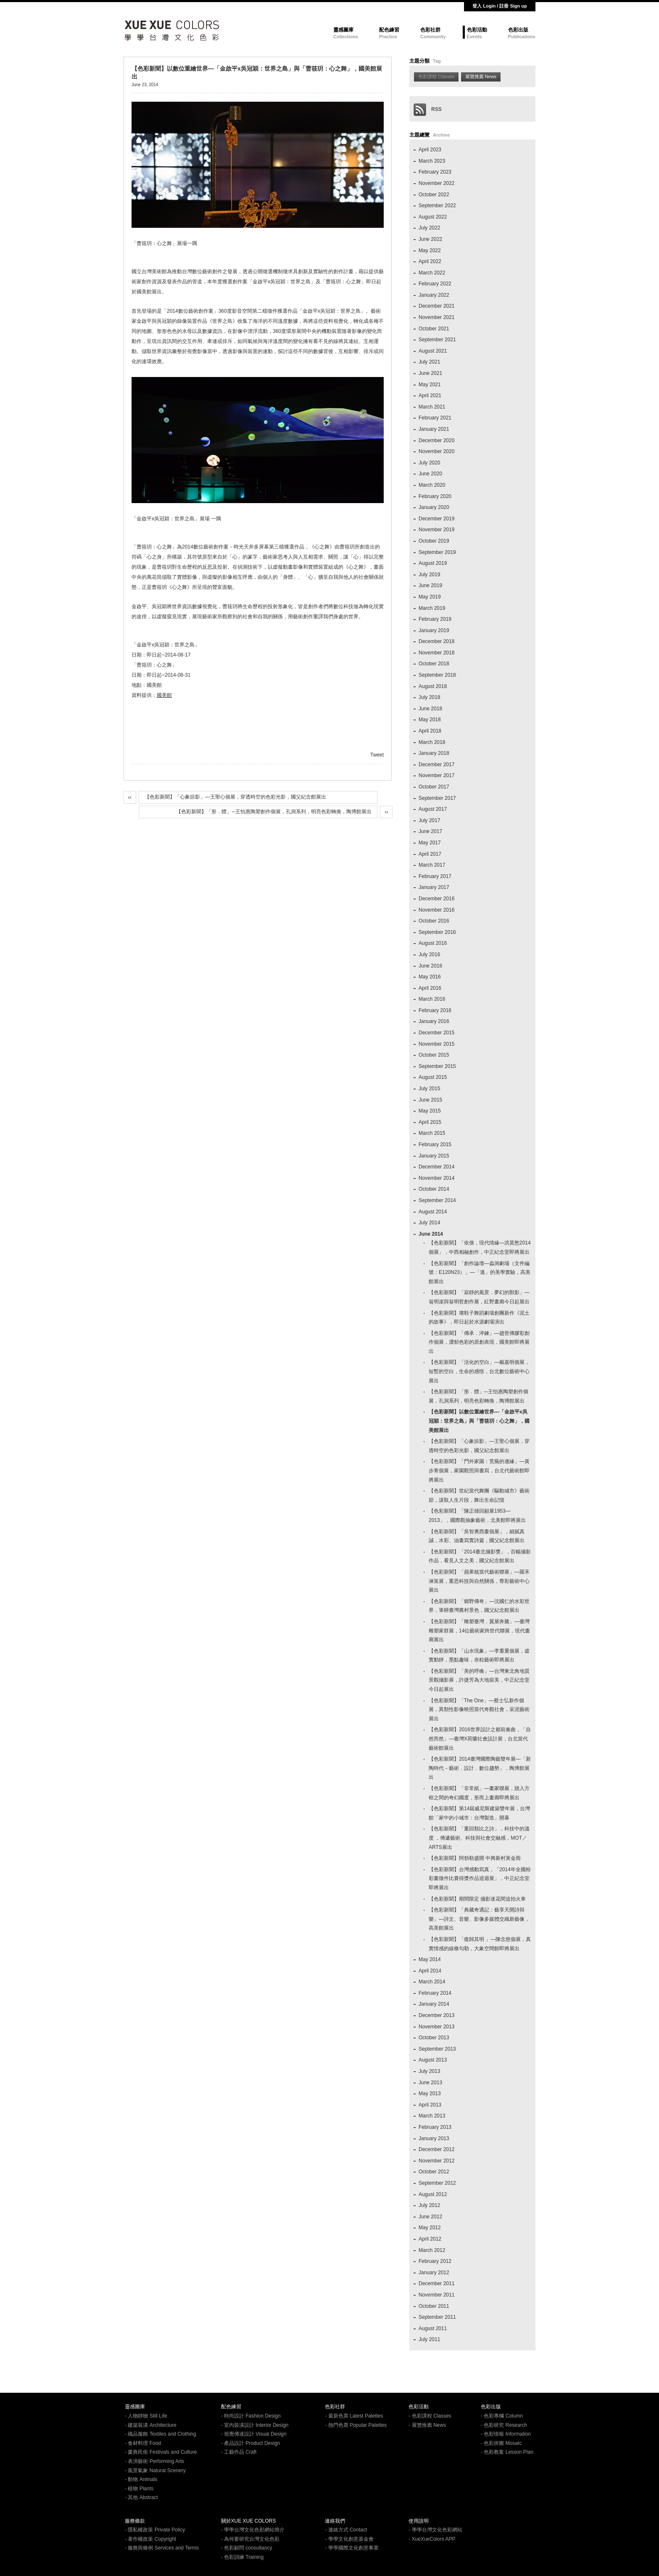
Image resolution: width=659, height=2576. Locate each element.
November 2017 (436, 775)
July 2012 (429, 2205)
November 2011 (436, 2295)
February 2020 (435, 496)
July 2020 (429, 463)
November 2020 (436, 451)
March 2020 (432, 485)
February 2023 (435, 172)
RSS (428, 109)
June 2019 (430, 585)
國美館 (164, 695)
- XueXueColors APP (432, 2539)
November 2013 (436, 2027)
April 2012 (430, 2239)
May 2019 (430, 597)
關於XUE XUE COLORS (248, 2521)
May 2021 (430, 385)
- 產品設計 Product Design (250, 2443)
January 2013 (434, 2138)
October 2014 (434, 1189)
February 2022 (435, 284)
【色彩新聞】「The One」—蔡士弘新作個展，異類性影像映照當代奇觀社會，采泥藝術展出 (479, 1710)
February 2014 (435, 1993)
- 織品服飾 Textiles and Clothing (160, 2434)
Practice (388, 36)
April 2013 (430, 2105)
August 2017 (433, 809)
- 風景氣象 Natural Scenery (155, 2470)
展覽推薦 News (481, 76)
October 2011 (434, 2306)
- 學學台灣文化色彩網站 (435, 2530)
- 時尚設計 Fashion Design (251, 2416)
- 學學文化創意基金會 (349, 2539)
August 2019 (433, 563)
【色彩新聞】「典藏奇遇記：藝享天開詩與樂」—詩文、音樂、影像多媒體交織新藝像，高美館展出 (479, 1919)
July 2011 (429, 2339)
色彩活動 (477, 30)
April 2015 (430, 1122)
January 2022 (434, 295)
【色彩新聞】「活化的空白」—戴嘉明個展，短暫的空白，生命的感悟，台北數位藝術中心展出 (479, 1371)
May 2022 (430, 250)
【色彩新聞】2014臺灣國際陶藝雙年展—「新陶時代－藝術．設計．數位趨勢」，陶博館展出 (480, 1768)
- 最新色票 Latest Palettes (354, 2416)
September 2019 (437, 552)
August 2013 (433, 2060)
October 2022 (434, 195)
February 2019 (435, 619)
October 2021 (434, 329)
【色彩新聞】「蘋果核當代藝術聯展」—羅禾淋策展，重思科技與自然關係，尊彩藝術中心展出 (479, 1581)
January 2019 (434, 630)
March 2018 (432, 742)
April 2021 (430, 395)
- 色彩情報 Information (506, 2434)
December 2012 (436, 2149)
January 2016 (434, 1021)
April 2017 (430, 854)
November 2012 (436, 2161)
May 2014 (430, 1959)
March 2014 (432, 1982)
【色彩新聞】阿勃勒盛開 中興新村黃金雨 (475, 1858)
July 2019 (429, 574)
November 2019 (436, 530)
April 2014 (430, 1971)
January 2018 (434, 753)
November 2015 (436, 1044)
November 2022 (436, 183)
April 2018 (430, 731)
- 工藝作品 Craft (239, 2452)
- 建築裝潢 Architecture (151, 2425)
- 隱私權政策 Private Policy (155, 2530)
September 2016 (437, 932)
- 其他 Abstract (141, 2497)
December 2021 (436, 306)
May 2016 (430, 977)
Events (474, 36)
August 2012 (433, 2194)
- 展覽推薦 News (427, 2425)
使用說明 (419, 2521)
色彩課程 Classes (436, 76)
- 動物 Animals (141, 2479)
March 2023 (432, 161)
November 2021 (436, 317)
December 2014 (436, 1167)
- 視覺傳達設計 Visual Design (254, 2434)
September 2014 (437, 1200)
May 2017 (430, 843)
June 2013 (430, 2083)
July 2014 (429, 1223)
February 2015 (435, 1144)
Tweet (377, 755)
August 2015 (433, 1077)
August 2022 (433, 217)
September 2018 (437, 675)
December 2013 (436, 2015)
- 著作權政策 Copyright (150, 2539)
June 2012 (430, 2217)
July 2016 (429, 954)
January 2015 (434, 1156)
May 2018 (430, 719)
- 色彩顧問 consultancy (246, 2548)
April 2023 (430, 150)
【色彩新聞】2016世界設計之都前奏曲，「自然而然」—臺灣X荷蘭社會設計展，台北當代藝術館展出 (480, 1739)
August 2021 (433, 351)
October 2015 (434, 1055)
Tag (437, 60)
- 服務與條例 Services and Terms (162, 2548)
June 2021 (430, 373)
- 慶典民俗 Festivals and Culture (161, 2452)
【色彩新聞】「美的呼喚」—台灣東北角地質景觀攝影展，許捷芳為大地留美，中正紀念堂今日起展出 (479, 1680)
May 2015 (430, 1111)
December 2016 (436, 899)
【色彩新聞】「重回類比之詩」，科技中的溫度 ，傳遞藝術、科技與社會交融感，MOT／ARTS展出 (479, 1838)
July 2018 (429, 697)
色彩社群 (430, 30)
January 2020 (434, 507)
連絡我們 (335, 2521)
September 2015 (437, 1066)
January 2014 (434, 2004)
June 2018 (430, 709)
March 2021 (432, 407)
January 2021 (434, 429)
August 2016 (433, 943)
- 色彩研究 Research (504, 2425)
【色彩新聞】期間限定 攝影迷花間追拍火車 (477, 1899)
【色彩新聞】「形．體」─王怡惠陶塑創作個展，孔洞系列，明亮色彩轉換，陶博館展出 (274, 812)
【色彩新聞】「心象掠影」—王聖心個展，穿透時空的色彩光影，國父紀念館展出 (235, 797)
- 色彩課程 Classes (430, 2416)
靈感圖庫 (343, 30)
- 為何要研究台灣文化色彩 (250, 2539)
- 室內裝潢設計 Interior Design (255, 2425)
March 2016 (432, 999)
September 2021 (437, 340)
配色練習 (389, 30)
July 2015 (429, 1089)
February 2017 (435, 876)
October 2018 (434, 664)
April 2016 (430, 988)
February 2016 (435, 1010)
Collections (345, 36)
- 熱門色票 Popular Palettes (356, 2425)
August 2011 (433, 2328)
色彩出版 (518, 30)
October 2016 (434, 921)
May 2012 (430, 2228)
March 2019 (432, 608)
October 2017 (434, 787)
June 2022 (430, 239)
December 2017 (436, 764)
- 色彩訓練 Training (242, 2557)
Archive (441, 134)
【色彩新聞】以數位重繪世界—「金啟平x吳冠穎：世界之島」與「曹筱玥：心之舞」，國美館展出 (479, 1421)
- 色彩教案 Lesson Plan (507, 2452)
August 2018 (433, 686)
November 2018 (436, 653)
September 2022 (437, 205)
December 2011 (436, 2283)
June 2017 (430, 831)
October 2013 (434, 2038)
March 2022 (432, 273)
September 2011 (437, 2317)
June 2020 (430, 474)
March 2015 (432, 1133)
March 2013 (432, 2116)
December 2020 (436, 440)
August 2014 (433, 1212)
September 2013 (437, 2049)
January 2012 (434, 2272)
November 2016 (436, 910)
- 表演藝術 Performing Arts (154, 2461)
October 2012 (434, 2172)
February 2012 (435, 2261)
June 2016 (430, 966)
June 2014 (431, 1234)
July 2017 (429, 820)
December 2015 (436, 1033)
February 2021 (435, 418)
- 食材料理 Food (143, 2443)
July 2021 (429, 362)
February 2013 (435, 2127)
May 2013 (430, 2093)
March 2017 (432, 865)
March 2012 (432, 2250)
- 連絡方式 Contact (346, 2530)
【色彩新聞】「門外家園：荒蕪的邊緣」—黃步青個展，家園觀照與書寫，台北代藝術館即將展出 (479, 1470)
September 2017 (437, 798)
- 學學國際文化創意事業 (351, 2548)
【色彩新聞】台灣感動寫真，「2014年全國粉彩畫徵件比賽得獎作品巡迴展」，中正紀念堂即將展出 (480, 1878)
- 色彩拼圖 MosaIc (501, 2443)
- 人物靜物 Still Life (146, 2416)
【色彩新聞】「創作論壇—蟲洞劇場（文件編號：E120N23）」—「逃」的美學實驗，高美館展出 (479, 1272)
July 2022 (429, 228)
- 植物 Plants (139, 2489)
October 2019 (434, 541)
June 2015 (430, 1100)
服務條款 (135, 2521)
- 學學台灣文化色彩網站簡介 (253, 2530)
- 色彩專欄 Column (502, 2416)
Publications (521, 36)
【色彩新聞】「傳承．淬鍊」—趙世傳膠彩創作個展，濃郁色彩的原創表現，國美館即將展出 (479, 1342)
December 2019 (436, 519)
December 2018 (436, 641)
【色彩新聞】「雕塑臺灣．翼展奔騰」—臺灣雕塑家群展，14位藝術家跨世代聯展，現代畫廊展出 (479, 1631)
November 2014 (436, 1178)
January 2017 (434, 887)
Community (433, 36)
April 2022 (430, 261)
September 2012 (437, 2183)
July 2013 (429, 2071)
